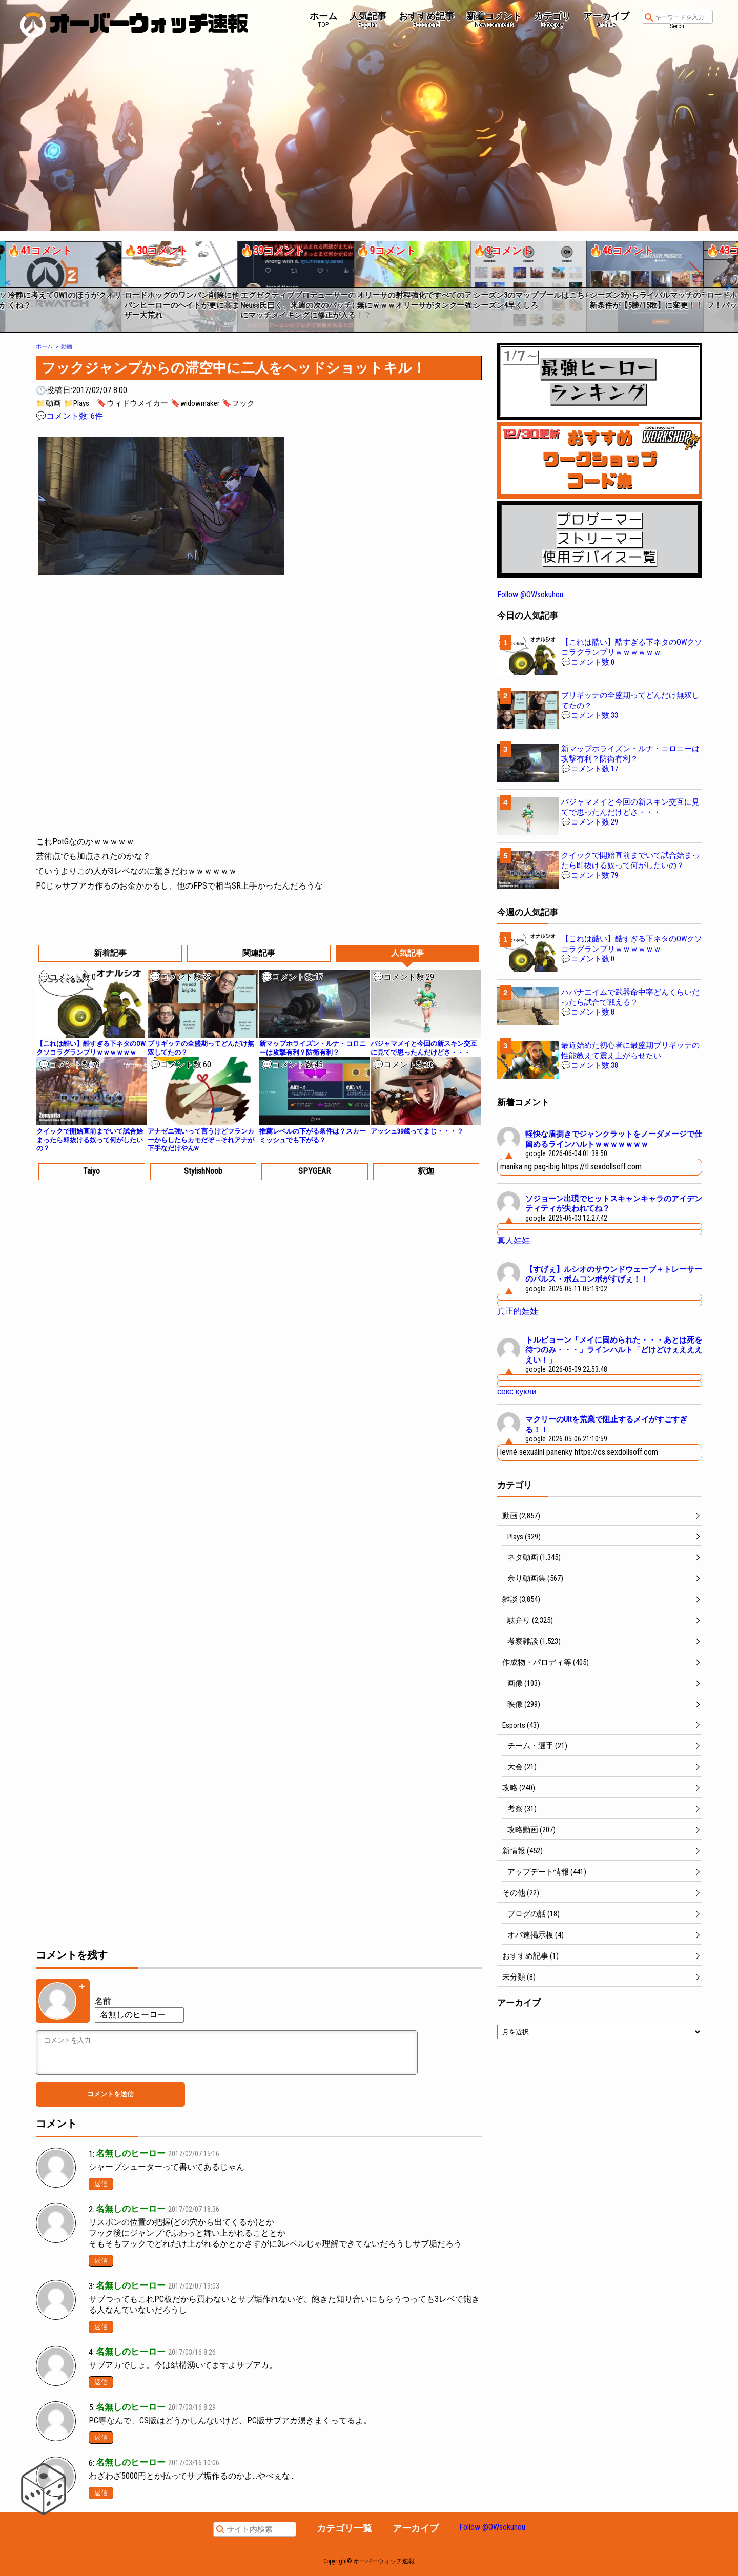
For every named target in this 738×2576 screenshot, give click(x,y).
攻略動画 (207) (531, 1830)
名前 (103, 2001)
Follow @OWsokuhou (530, 595)
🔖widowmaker (195, 403)
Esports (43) (520, 1725)
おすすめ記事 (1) (530, 1956)
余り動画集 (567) (535, 1578)
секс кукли (517, 1391)
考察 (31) (522, 1808)
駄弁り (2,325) (530, 1620)
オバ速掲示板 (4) (535, 1935)
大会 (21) (522, 1766)
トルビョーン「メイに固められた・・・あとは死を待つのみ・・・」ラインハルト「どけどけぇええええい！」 (613, 1350)
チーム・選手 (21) (537, 1745)
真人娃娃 (513, 1240)
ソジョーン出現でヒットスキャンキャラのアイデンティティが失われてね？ (613, 1203)
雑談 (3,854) (521, 1599)
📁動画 (48, 403)
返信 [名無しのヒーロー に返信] (101, 2184)
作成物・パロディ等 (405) (545, 1662)
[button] (7, 283)
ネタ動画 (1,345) (534, 1557)
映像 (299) (523, 1704)
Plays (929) (524, 1536)
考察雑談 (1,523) (534, 1641)
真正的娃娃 (517, 1311)
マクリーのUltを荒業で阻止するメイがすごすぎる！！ (606, 1424)
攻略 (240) (518, 1787)
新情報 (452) (522, 1851)
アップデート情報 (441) (546, 1872)
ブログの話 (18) (533, 1914)
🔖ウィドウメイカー (132, 403)
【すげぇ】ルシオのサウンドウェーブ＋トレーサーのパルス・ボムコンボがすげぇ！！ (613, 1274)
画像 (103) (523, 1683)
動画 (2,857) (521, 1515)
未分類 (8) (519, 1977)
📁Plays (76, 403)
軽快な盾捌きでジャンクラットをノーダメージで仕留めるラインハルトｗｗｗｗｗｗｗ (613, 1139)
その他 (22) (520, 1893)
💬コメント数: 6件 (69, 416)
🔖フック (238, 403)
